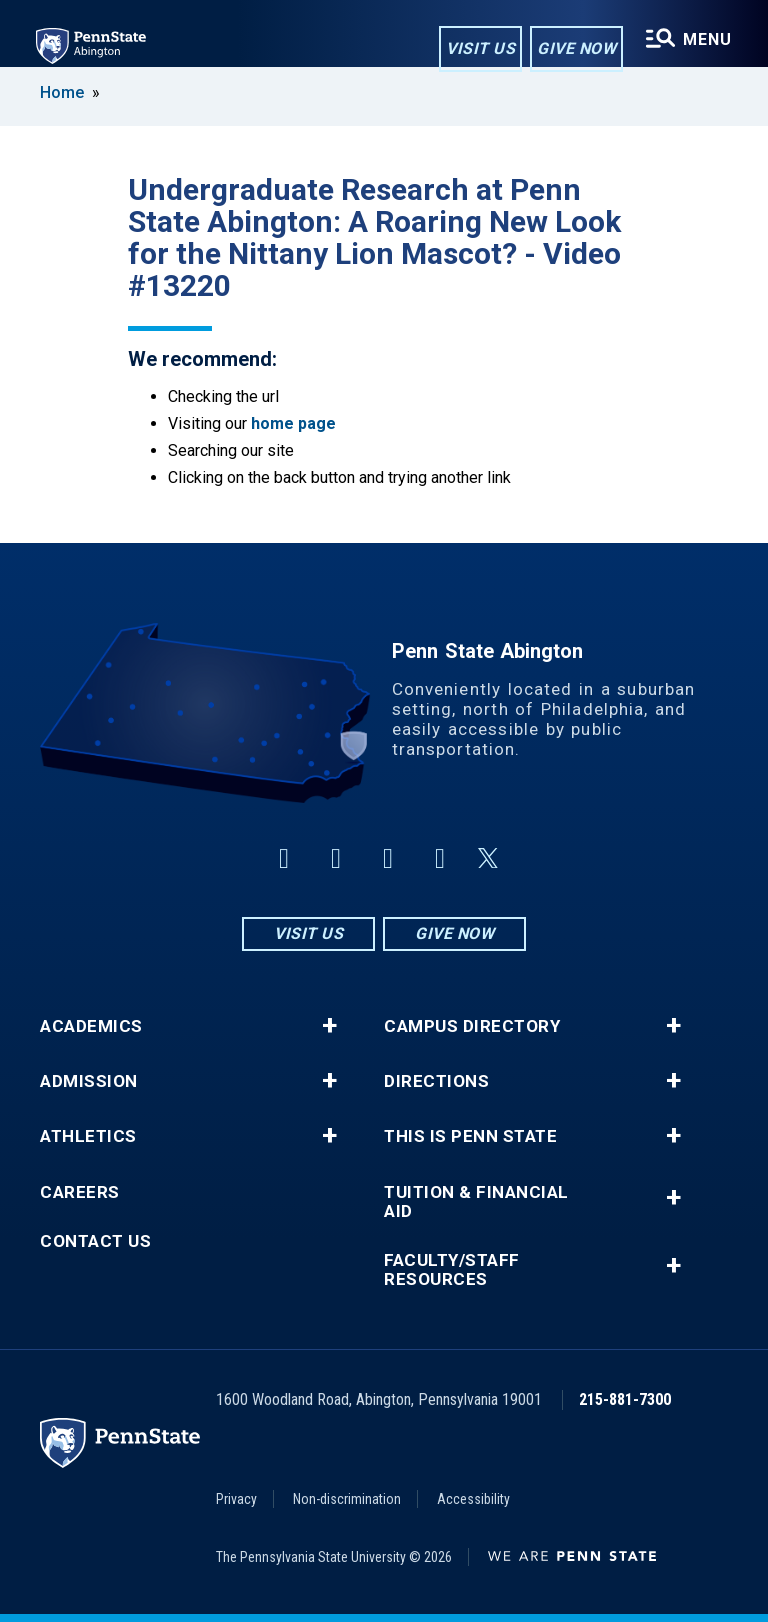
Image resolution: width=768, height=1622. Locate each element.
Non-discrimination (347, 1499)
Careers (80, 1192)
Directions (436, 1081)
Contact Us (95, 1241)
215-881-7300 (625, 1399)
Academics (91, 1026)
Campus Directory (472, 1026)
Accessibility (473, 1499)
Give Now (576, 48)
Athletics (88, 1136)
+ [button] (329, 1026)
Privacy (236, 1499)
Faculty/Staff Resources (452, 1270)
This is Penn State (470, 1136)
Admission (89, 1081)
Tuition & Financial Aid (476, 1202)
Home (62, 92)
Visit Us (480, 48)
